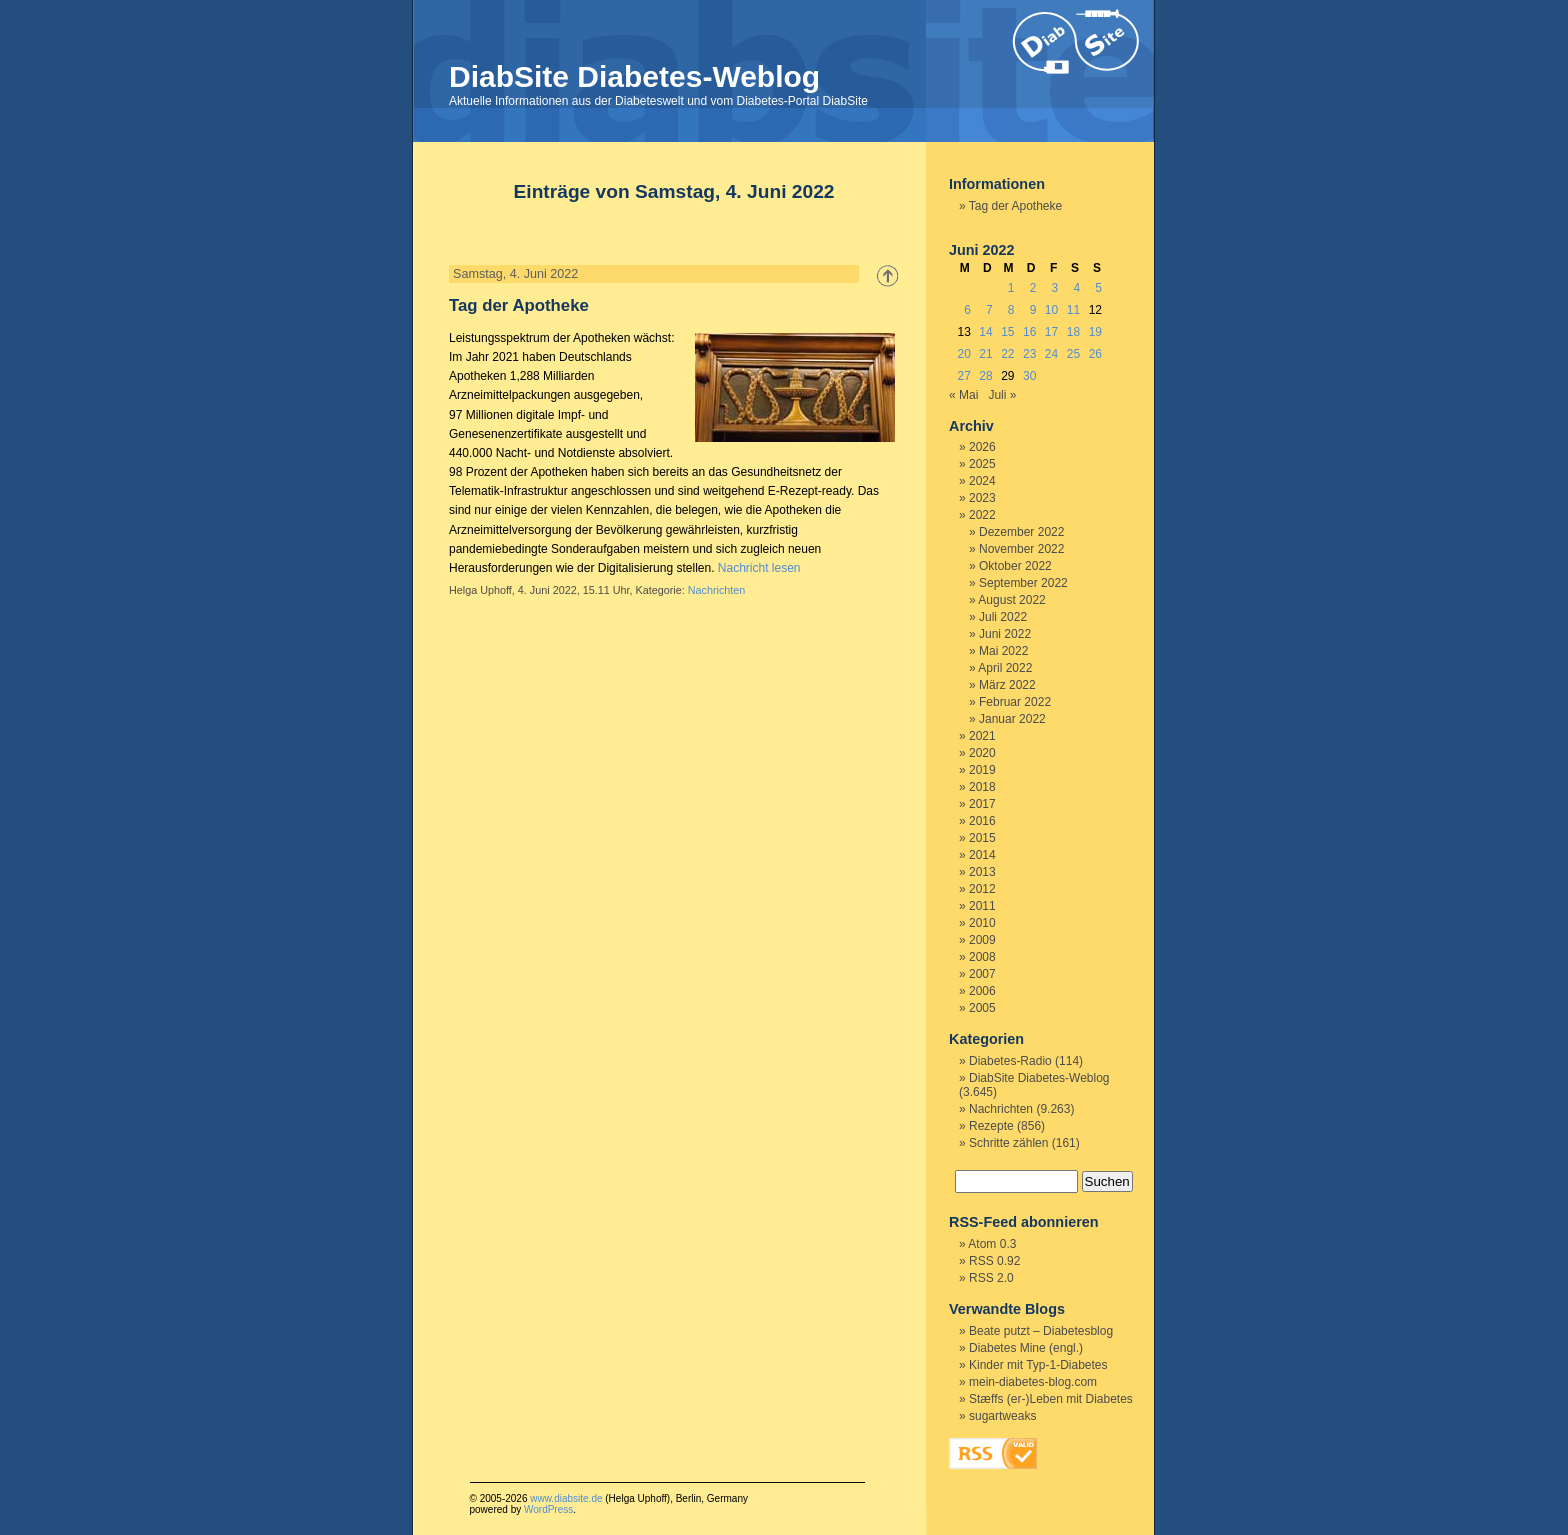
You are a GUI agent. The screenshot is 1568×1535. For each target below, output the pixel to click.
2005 (982, 1008)
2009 (982, 940)
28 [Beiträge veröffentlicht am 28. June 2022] (985, 376)
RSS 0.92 (994, 1261)
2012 (982, 889)
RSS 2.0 (991, 1278)
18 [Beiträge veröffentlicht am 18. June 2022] (1073, 332)
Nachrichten (717, 590)
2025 (982, 464)
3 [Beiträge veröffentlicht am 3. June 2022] (1055, 288)
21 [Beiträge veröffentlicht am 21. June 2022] (985, 354)
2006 (982, 991)
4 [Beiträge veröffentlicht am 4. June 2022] (1076, 288)
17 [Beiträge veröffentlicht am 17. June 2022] (1051, 332)
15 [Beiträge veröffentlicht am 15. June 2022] (1007, 332)
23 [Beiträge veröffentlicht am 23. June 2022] (1029, 354)
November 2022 (1021, 549)
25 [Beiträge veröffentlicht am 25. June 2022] (1073, 354)
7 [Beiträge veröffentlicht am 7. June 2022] (989, 310)
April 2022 (1005, 668)
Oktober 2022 (1015, 566)
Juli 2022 (1003, 617)
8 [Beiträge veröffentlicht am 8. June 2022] (1011, 310)
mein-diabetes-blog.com (1033, 1382)
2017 (982, 804)
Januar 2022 (1012, 719)
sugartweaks (1002, 1416)
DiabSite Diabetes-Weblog (634, 76)
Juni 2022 (1005, 634)
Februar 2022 (1015, 702)
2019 (982, 770)
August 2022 (1011, 600)
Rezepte (991, 1126)
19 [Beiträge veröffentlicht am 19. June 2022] (1095, 332)
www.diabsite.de (566, 1498)
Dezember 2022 (1021, 532)
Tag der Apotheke (519, 305)
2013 (982, 872)
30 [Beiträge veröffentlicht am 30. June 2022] (1029, 376)
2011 (982, 906)
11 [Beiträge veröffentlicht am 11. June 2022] (1073, 310)
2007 (982, 974)
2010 (982, 923)
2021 (982, 736)
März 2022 (1007, 685)
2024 (982, 481)
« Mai (963, 395)
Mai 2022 (1003, 651)
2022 (982, 515)
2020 (982, 753)
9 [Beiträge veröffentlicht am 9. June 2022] (1033, 310)
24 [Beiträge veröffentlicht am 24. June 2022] (1051, 354)
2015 (982, 838)
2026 (982, 447)
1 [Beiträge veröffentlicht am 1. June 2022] (1011, 288)
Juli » (1002, 395)
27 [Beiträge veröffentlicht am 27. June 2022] (963, 376)
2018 (982, 787)
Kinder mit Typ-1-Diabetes (1038, 1365)
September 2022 (1023, 583)
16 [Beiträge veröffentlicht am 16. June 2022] (1029, 332)
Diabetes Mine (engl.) (1026, 1348)
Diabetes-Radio (1010, 1061)
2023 (982, 498)
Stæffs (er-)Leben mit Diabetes (1051, 1399)
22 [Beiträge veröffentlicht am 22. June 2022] (1007, 354)
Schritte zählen (1008, 1143)
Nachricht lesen (759, 568)
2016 (982, 821)
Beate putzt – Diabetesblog (1041, 1331)
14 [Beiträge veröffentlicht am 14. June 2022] (985, 332)
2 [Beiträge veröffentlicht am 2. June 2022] (1033, 288)
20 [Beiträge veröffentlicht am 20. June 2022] (963, 354)
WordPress (548, 1509)
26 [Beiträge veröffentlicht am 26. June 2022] (1095, 354)
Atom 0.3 (992, 1244)
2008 (982, 957)
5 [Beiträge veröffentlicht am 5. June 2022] (1098, 288)
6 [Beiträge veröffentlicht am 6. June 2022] (967, 310)
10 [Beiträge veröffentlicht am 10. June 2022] (1051, 310)
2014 (982, 855)
